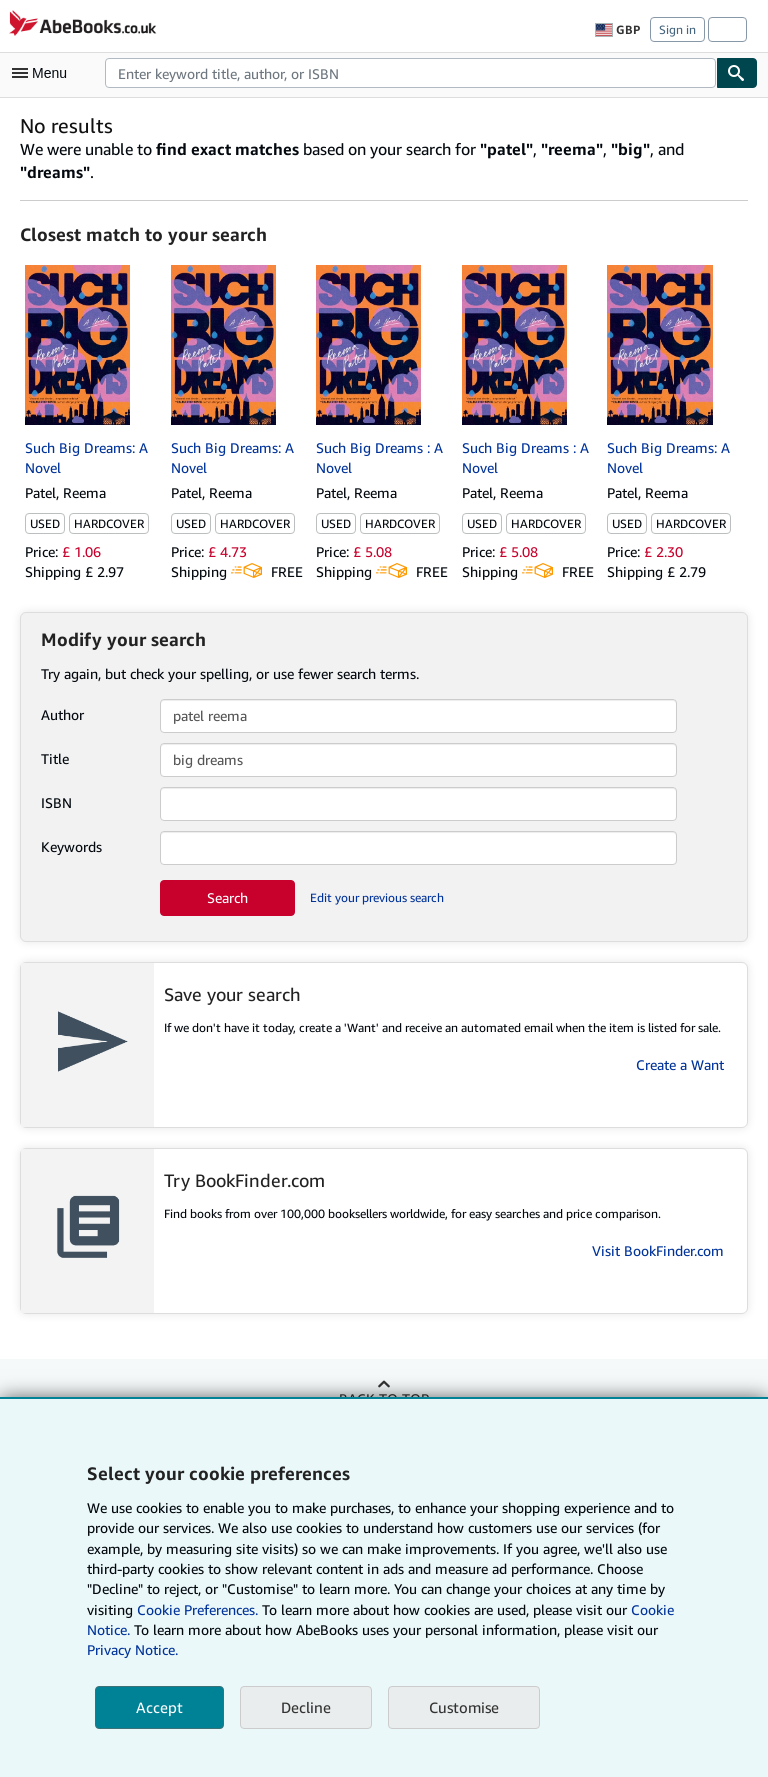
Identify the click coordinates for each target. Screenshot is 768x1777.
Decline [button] (306, 1707)
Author (62, 714)
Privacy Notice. (132, 1649)
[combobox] (410, 73)
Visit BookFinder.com (658, 1250)
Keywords (71, 846)
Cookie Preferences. (197, 1609)
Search (227, 897)
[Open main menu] (44, 73)
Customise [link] (464, 1707)
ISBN (56, 802)
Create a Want (680, 1064)
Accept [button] (159, 1707)
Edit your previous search (377, 897)
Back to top (384, 1398)
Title (55, 758)
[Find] (737, 73)
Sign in (677, 29)
